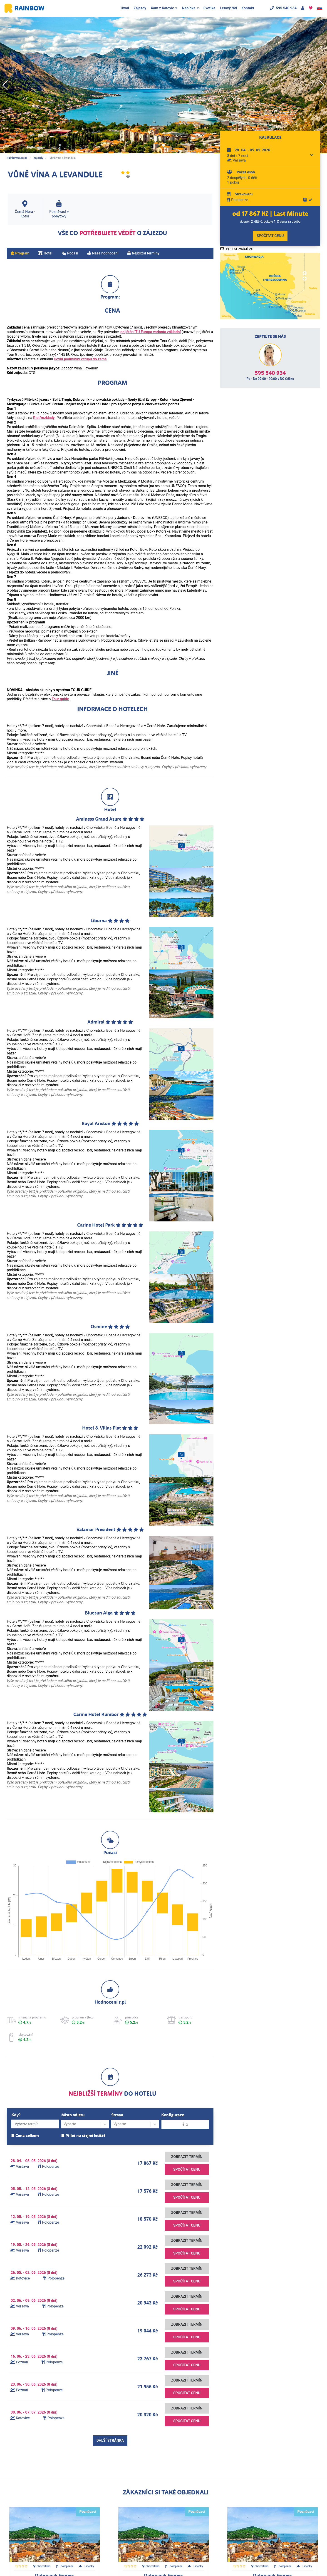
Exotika (209, 8)
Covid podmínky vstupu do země (80, 359)
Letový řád (228, 8)
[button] (159, 145)
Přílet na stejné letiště (85, 2135)
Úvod (125, 8)
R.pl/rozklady (44, 418)
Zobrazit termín (187, 2157)
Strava (117, 2115)
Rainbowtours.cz (17, 157)
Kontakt (247, 8)
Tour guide (60, 699)
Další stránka (110, 2440)
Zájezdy (140, 8)
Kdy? (16, 2115)
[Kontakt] (302, 8)
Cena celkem (27, 2135)
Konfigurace (172, 2115)
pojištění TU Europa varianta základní (150, 332)
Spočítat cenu (186, 2169)
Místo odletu (73, 2115)
